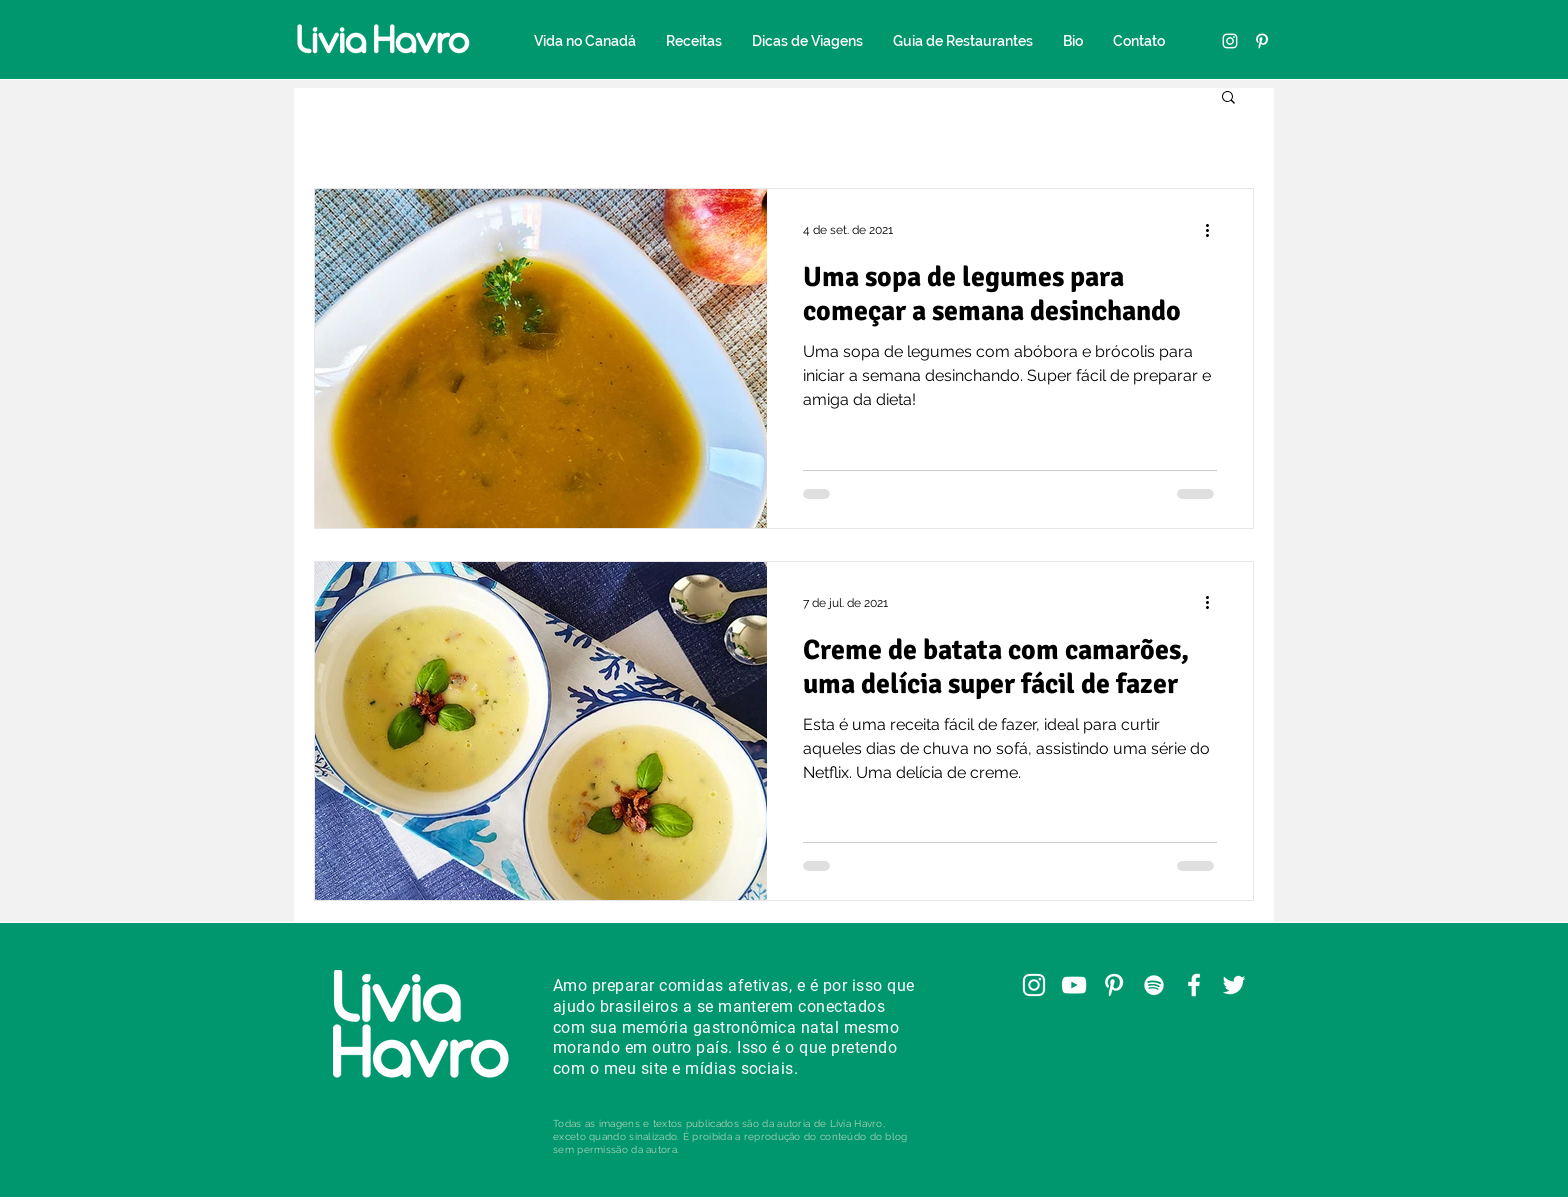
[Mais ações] (1214, 230)
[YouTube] (1074, 985)
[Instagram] (1230, 41)
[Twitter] (1234, 985)
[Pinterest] (1262, 41)
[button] (1228, 98)
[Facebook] (1194, 985)
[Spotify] (1154, 985)
